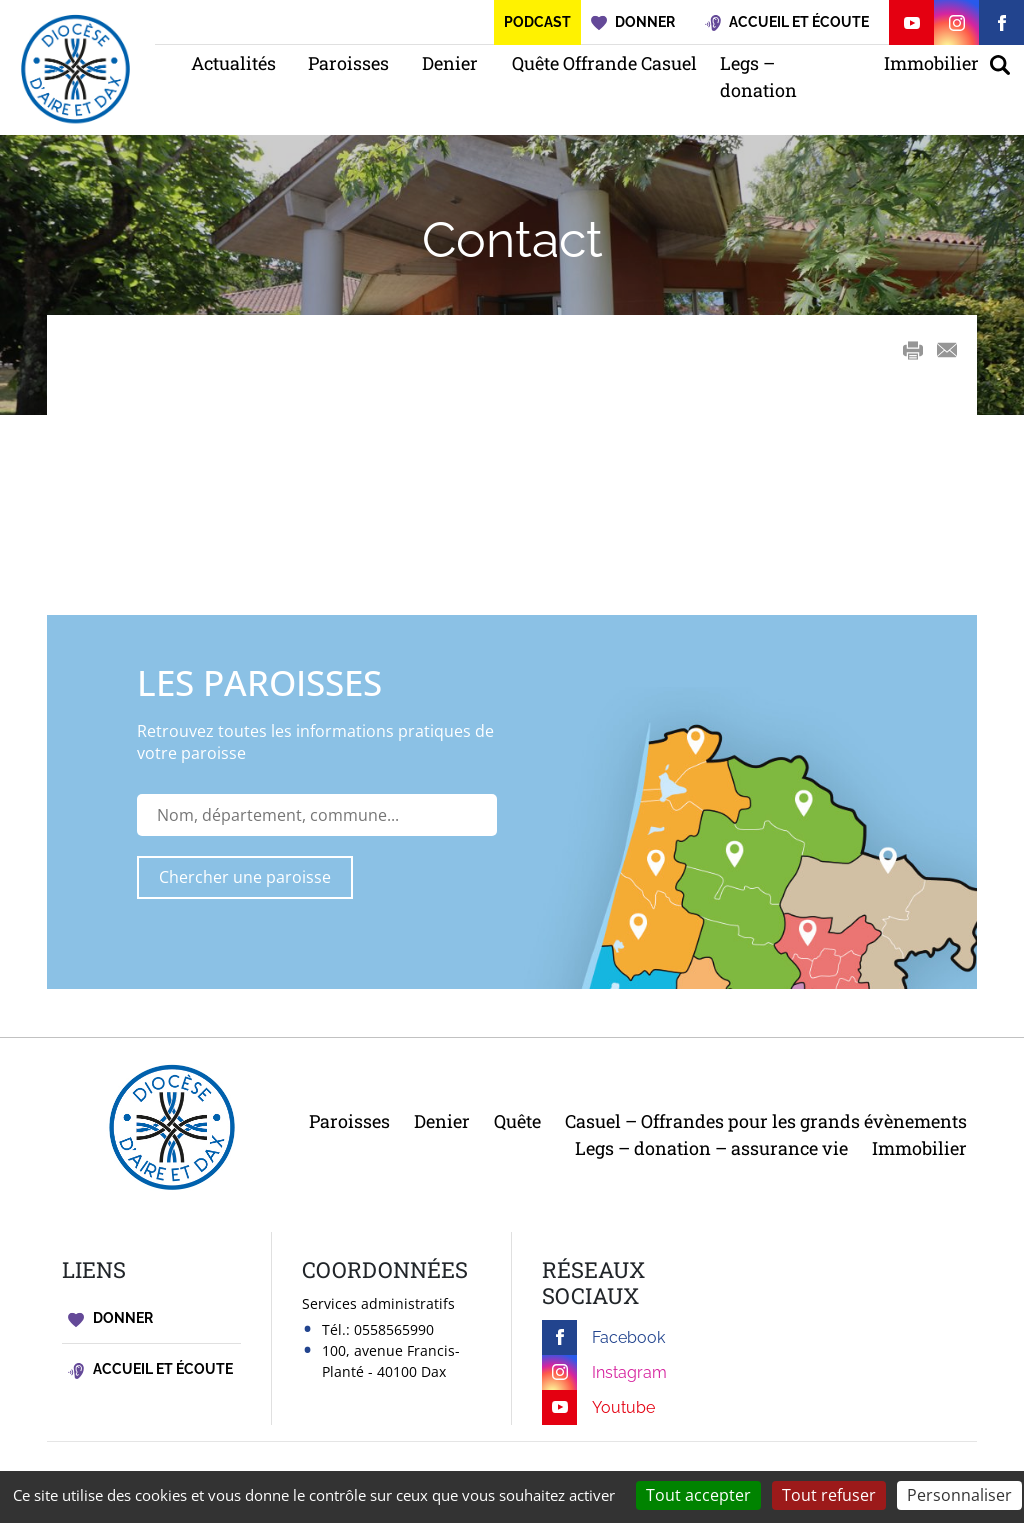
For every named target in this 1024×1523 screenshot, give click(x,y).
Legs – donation (758, 76)
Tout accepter (698, 1495)
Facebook (603, 1337)
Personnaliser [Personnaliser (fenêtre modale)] (959, 1495)
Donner (110, 1318)
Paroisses (345, 63)
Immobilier (927, 63)
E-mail (947, 350)
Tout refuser (829, 1495)
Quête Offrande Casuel (596, 63)
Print (913, 350)
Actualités (229, 63)
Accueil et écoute (150, 1369)
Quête (517, 1121)
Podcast (537, 22)
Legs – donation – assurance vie (711, 1148)
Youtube (598, 1407)
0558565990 (394, 1329)
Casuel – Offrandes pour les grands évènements (766, 1121)
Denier (447, 63)
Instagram (604, 1372)
